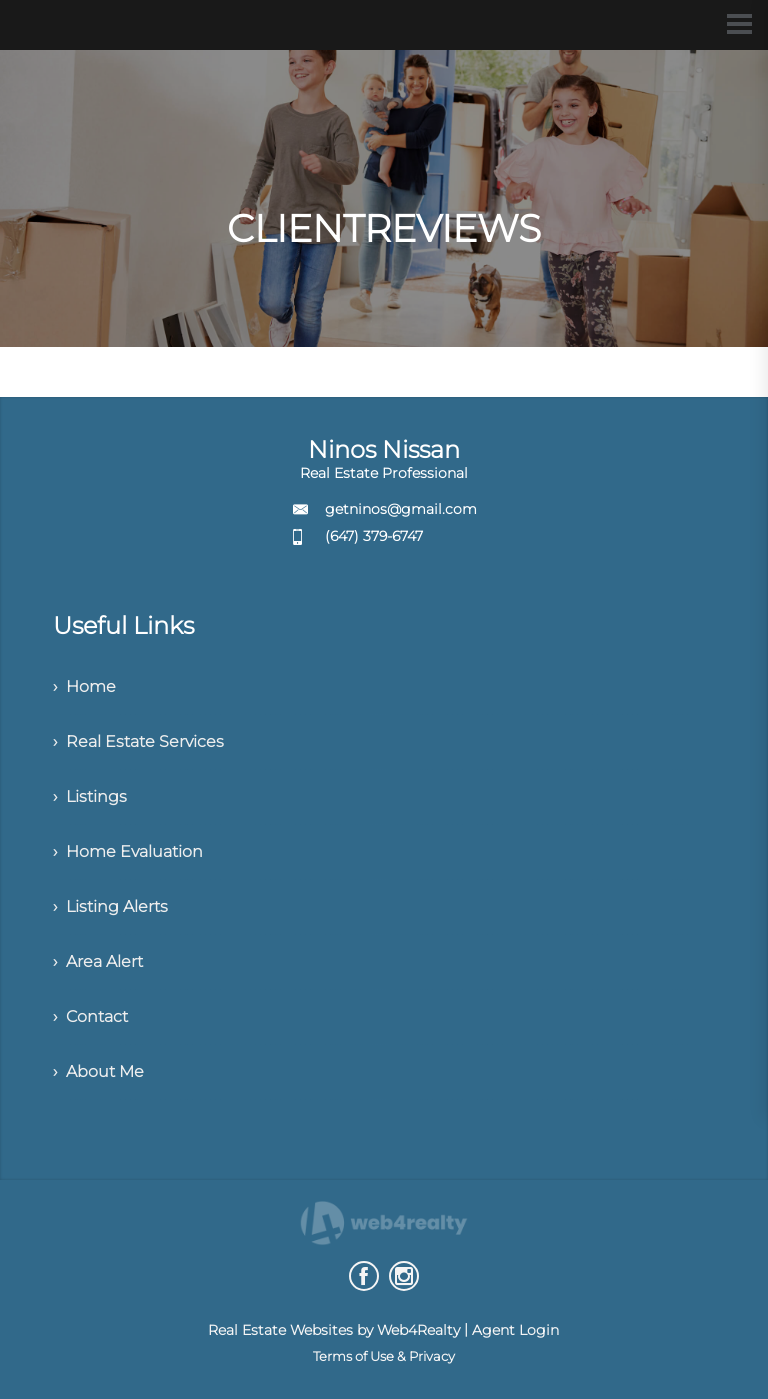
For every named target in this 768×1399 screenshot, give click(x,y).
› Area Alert (98, 961)
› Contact (90, 1016)
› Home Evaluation (128, 851)
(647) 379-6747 (374, 536)
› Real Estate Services (138, 741)
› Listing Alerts (110, 906)
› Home (84, 686)
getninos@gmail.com (401, 509)
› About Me (98, 1071)
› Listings (90, 796)
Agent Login (515, 1330)
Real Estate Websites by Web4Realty (334, 1330)
